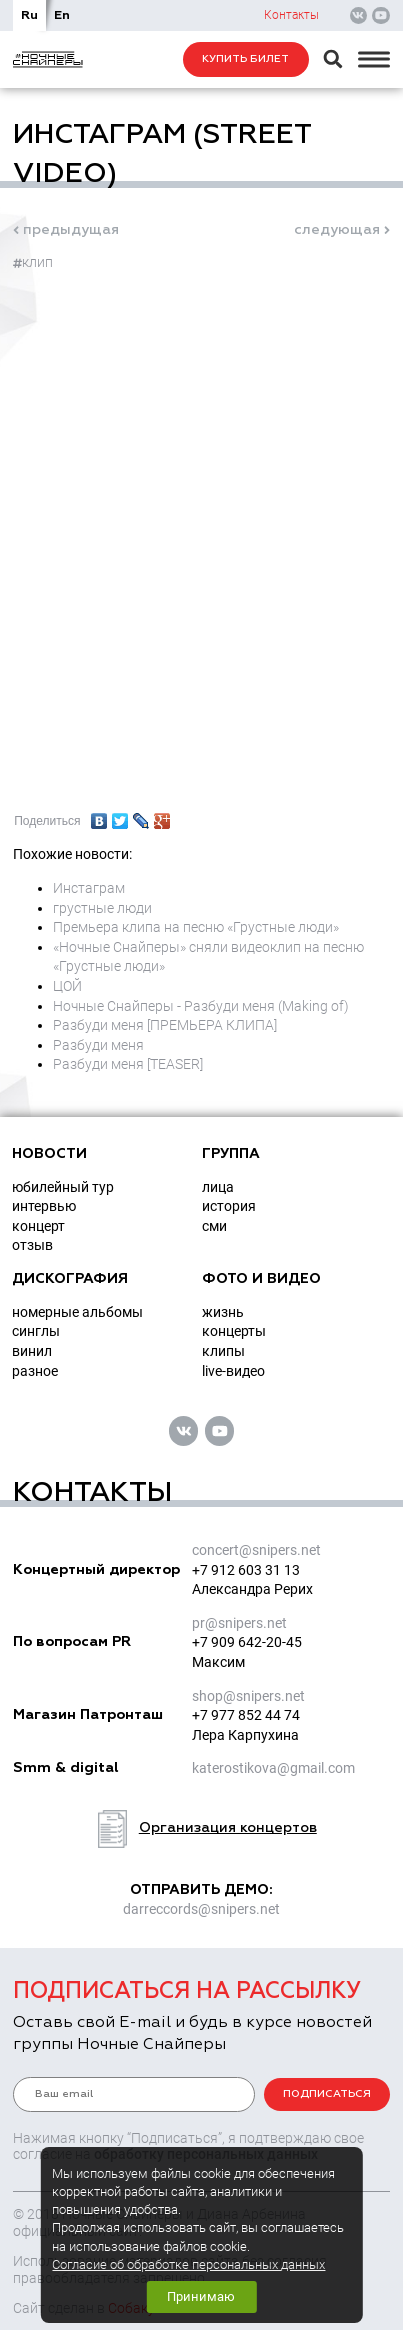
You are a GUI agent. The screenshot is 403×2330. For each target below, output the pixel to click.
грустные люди (102, 908)
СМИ (214, 1226)
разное (35, 1371)
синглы (36, 1331)
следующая (337, 230)
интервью (44, 1206)
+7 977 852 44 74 (246, 1715)
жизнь (223, 1312)
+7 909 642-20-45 (247, 1642)
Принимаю (201, 2296)
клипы (223, 1351)
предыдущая (71, 230)
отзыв (32, 1245)
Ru (29, 15)
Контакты (291, 15)
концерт (38, 1226)
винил (32, 1351)
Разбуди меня (98, 1045)
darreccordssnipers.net (201, 1909)
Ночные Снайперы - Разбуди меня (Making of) (201, 1006)
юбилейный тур (63, 1187)
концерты (234, 1331)
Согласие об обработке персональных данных (188, 2264)
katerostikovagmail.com (273, 1768)
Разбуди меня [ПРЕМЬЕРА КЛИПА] (165, 1025)
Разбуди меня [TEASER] (128, 1064)
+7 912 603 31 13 (246, 1570)
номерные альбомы (77, 1312)
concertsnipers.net (256, 1550)
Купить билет (245, 59)
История (229, 1206)
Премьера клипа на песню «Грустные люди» (196, 927)
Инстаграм (89, 888)
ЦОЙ (67, 986)
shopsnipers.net (248, 1696)
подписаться (327, 2094)
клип (33, 262)
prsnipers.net (239, 1623)
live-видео (233, 1371)
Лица (218, 1187)
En (62, 15)
